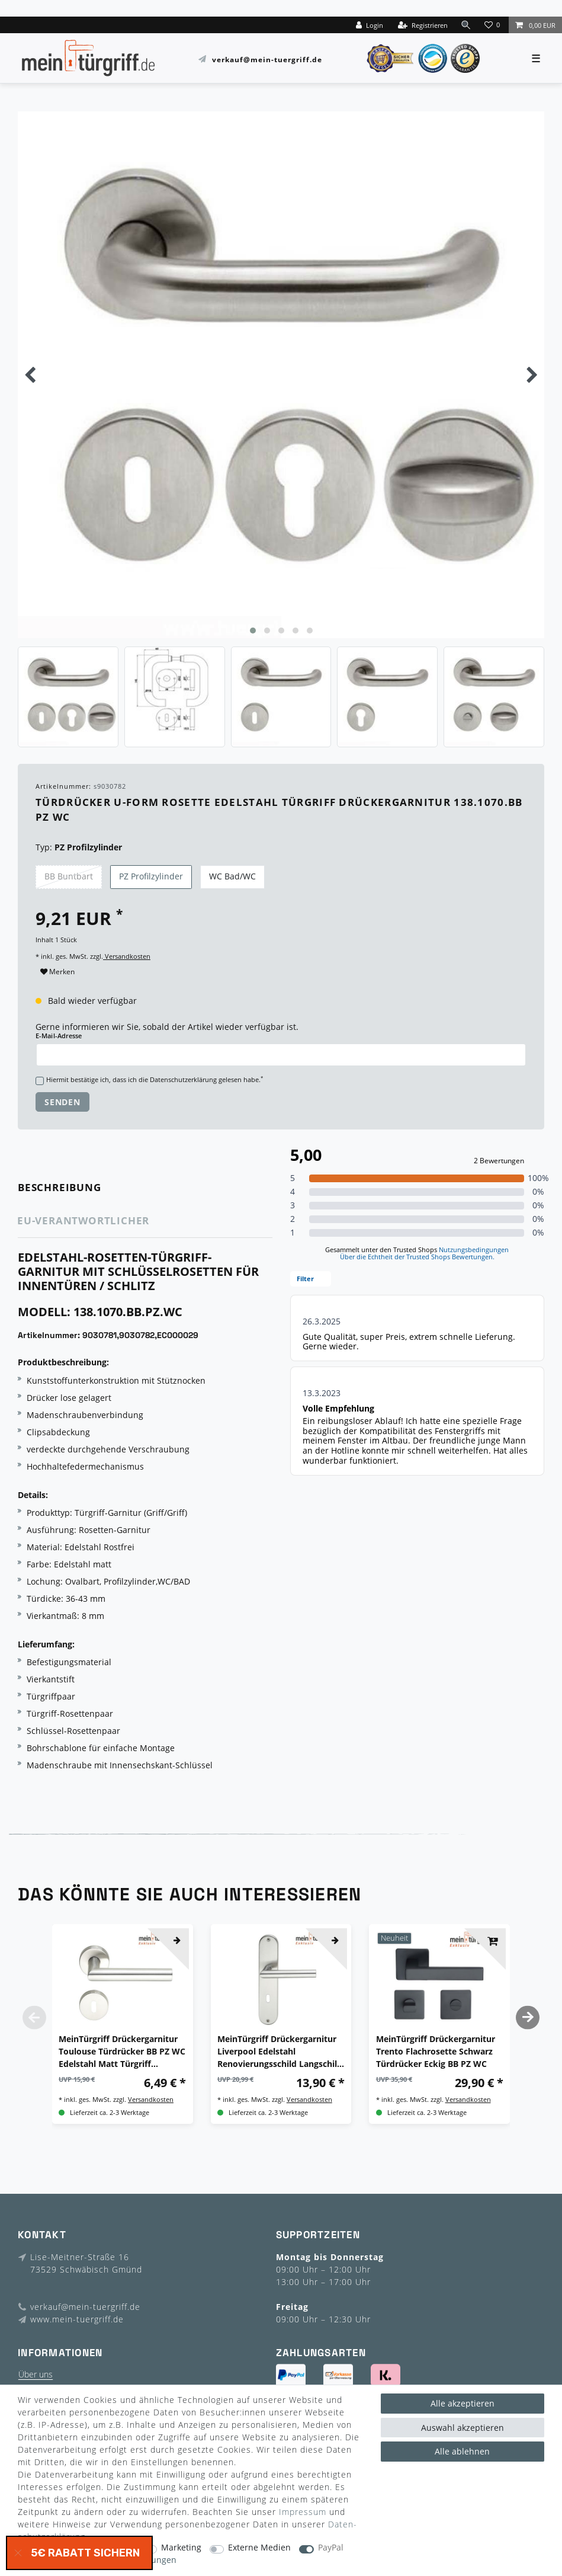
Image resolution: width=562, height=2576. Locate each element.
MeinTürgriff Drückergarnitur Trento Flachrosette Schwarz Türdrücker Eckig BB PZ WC (435, 2051)
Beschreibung (59, 1187)
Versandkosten (126, 956)
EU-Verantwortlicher (83, 1220)
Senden (62, 1102)
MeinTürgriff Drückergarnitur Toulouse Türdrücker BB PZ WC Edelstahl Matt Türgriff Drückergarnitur (122, 2051)
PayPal (330, 2548)
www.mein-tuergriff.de (77, 2319)
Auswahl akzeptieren (462, 2427)
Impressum (302, 2511)
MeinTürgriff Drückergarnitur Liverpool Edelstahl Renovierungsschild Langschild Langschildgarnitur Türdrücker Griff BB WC (279, 2051)
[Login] (369, 25)
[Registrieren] (422, 25)
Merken (57, 972)
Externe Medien (259, 2548)
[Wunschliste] (493, 25)
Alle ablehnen (462, 2451)
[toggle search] (466, 25)
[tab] (76, 1188)
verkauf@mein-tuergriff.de (267, 59)
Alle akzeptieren (462, 2403)
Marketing (181, 2548)
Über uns (35, 2374)
